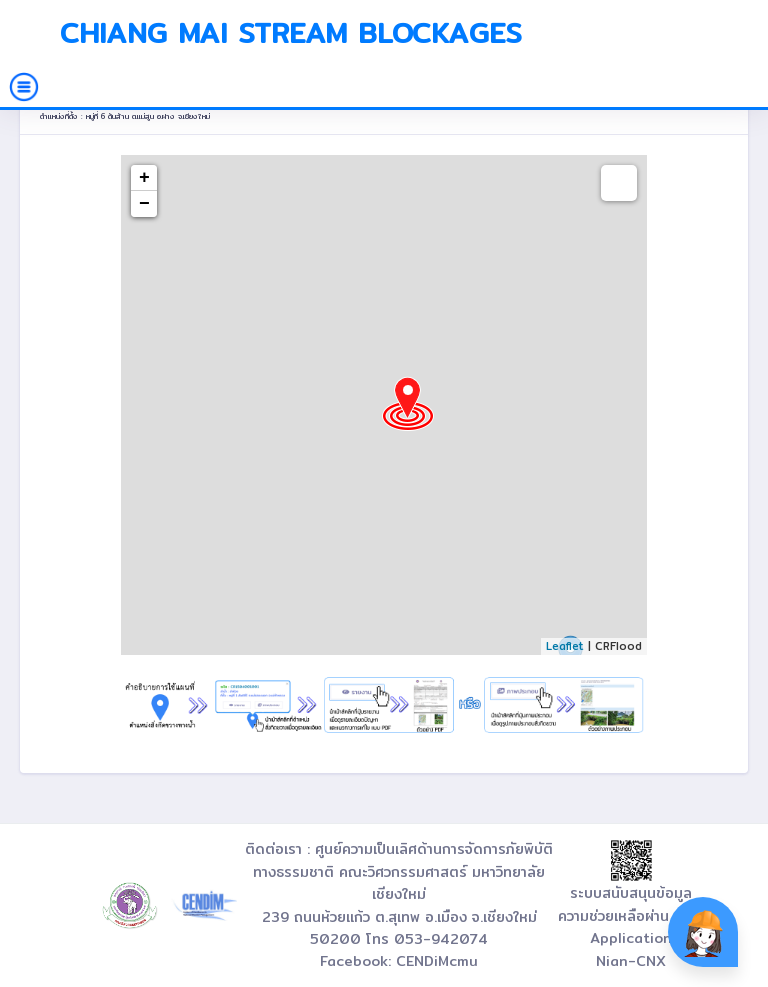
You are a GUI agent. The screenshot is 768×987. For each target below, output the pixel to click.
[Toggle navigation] (24, 87)
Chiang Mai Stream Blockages (291, 33)
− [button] (144, 204)
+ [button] (144, 178)
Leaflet (565, 646)
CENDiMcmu (437, 961)
